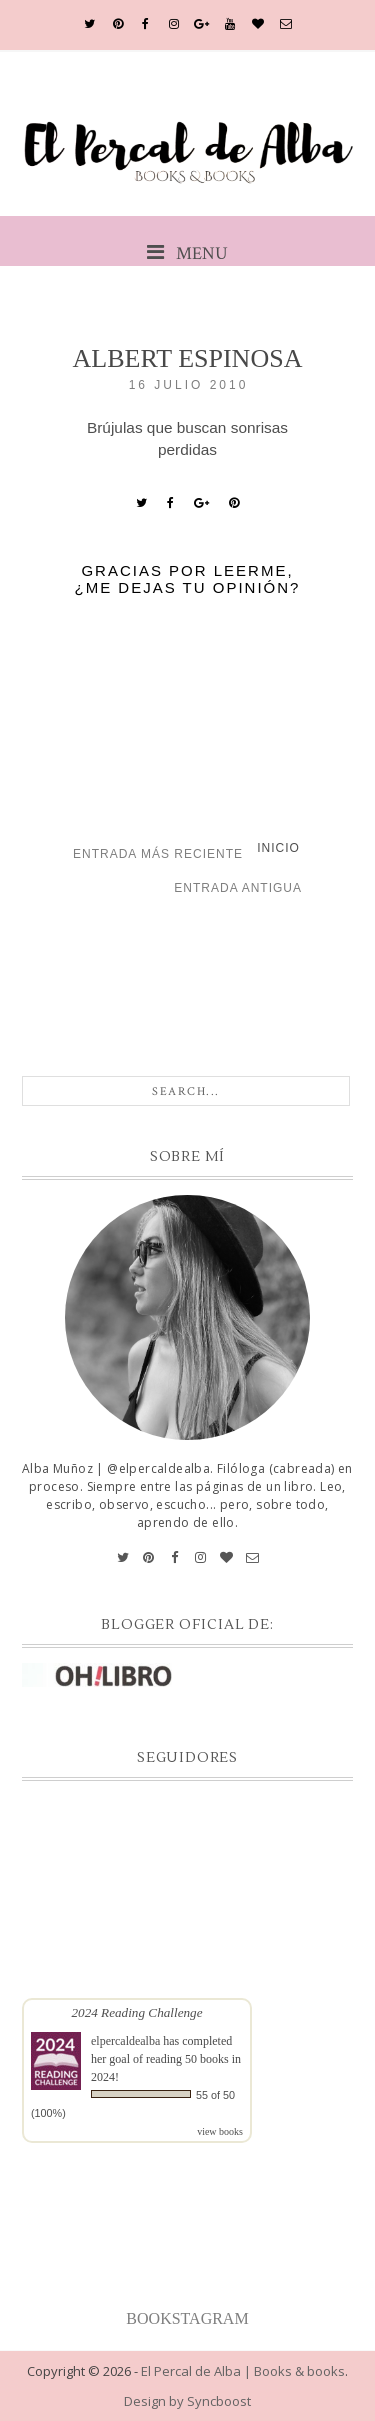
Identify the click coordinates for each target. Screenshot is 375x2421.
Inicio (278, 848)
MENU (187, 253)
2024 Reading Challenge (136, 2012)
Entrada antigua (238, 888)
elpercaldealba (125, 2041)
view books (220, 2131)
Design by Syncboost (187, 2401)
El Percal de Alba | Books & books (243, 2371)
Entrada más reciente (158, 854)
